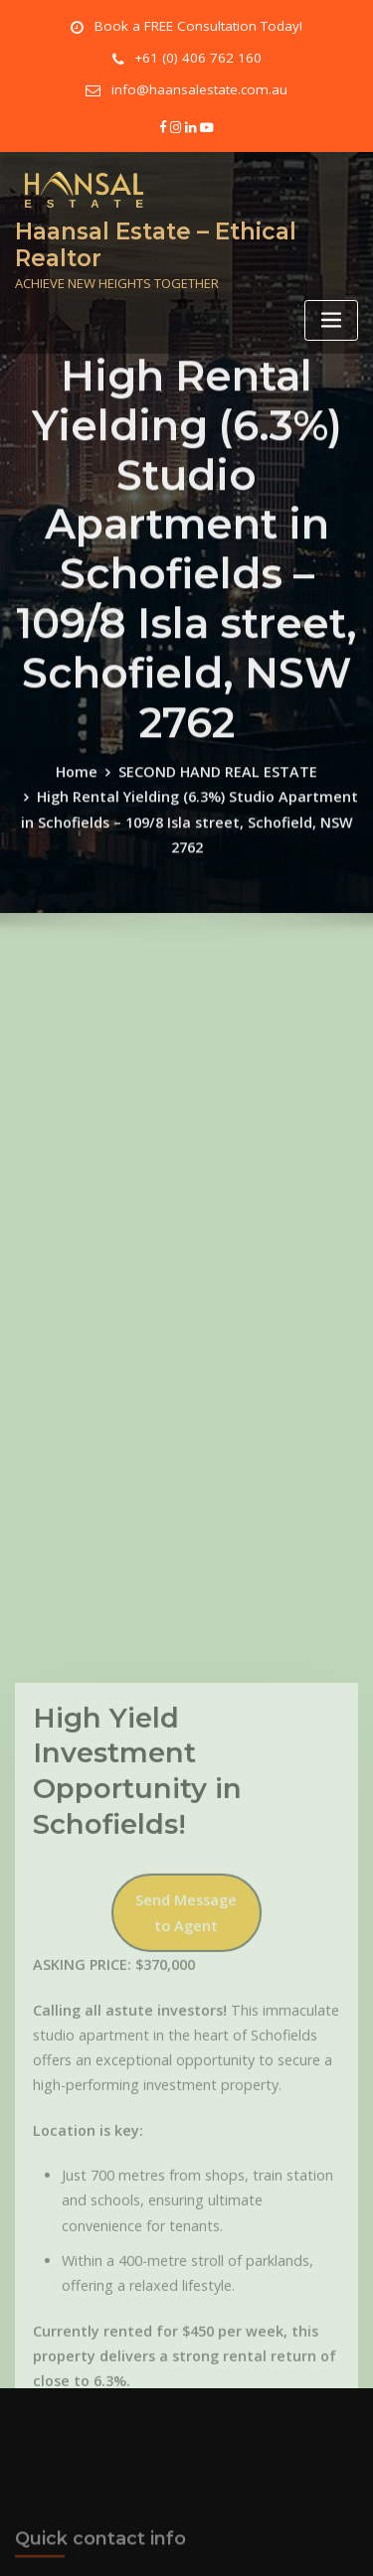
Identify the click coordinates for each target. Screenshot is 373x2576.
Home (86, 885)
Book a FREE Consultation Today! (198, 25)
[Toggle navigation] (331, 304)
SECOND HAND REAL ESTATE (216, 885)
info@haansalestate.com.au (200, 84)
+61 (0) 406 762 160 (198, 55)
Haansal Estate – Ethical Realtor (145, 231)
